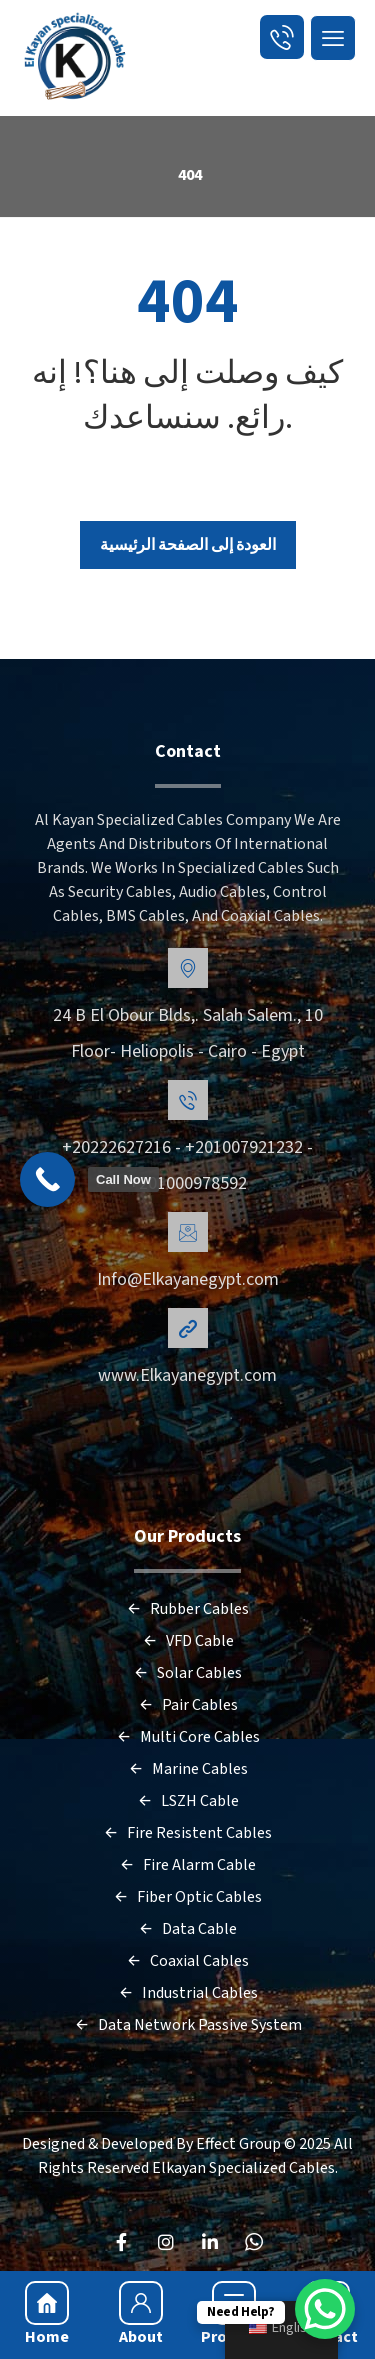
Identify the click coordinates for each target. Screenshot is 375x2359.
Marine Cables (188, 1769)
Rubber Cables (187, 1609)
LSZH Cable (188, 1801)
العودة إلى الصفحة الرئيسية (188, 545)
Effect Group (240, 2144)
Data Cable (187, 1929)
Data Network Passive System (188, 2025)
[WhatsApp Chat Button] (325, 2309)
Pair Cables (188, 1705)
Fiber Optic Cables (187, 1897)
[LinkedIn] (210, 2242)
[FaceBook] (122, 2242)
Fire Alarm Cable (187, 1865)
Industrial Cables (188, 1993)
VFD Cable (188, 1641)
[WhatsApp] (254, 2242)
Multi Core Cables (188, 1737)
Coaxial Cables (187, 1961)
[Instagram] (166, 2242)
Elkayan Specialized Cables (243, 2168)
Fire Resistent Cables (187, 1833)
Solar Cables (187, 1673)
